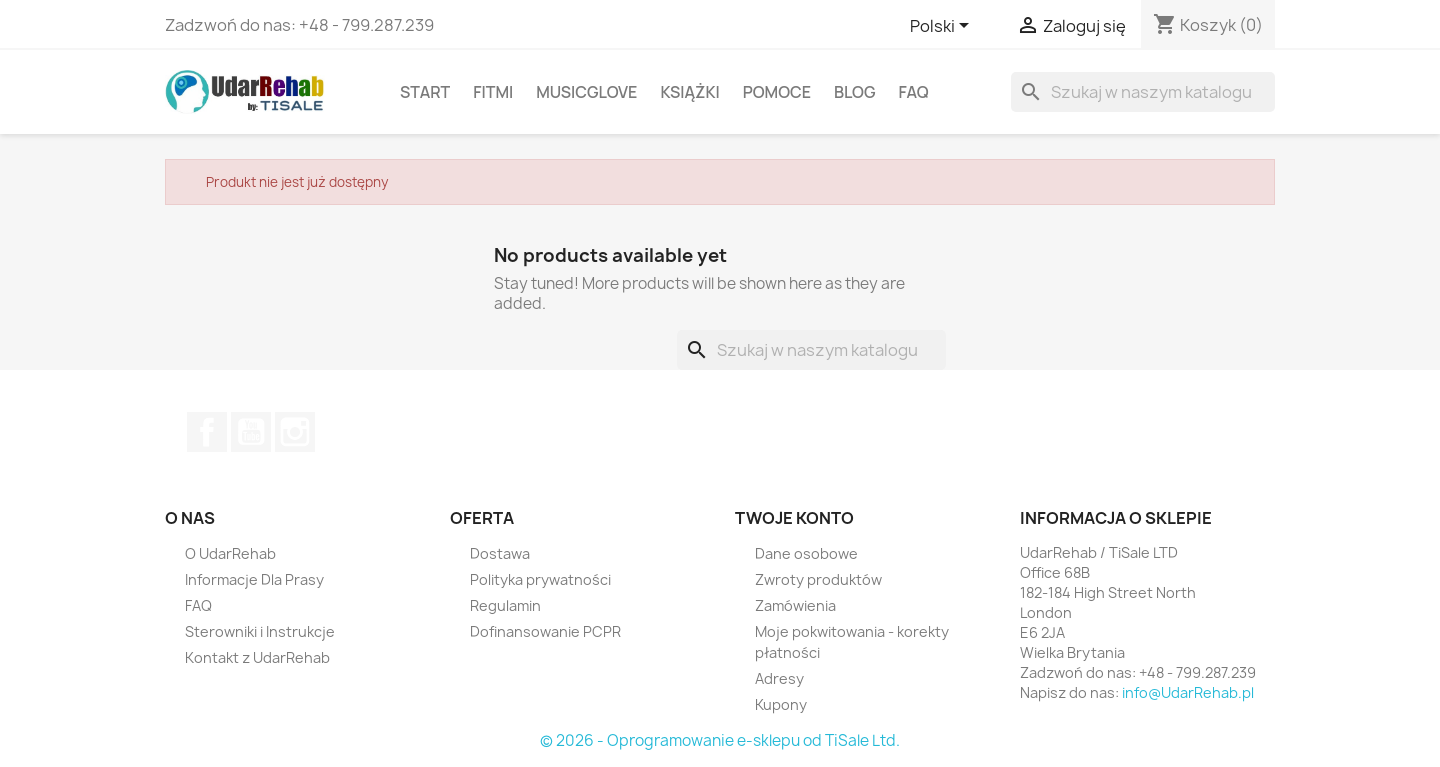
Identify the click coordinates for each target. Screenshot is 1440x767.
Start (425, 92)
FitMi (493, 92)
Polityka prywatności (540, 579)
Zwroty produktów (818, 579)
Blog (855, 92)
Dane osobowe (806, 553)
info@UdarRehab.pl (1188, 692)
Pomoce (777, 92)
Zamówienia (795, 605)
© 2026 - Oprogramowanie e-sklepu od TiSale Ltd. (720, 740)
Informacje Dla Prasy (254, 579)
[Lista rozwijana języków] (943, 27)
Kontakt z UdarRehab (257, 657)
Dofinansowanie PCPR (545, 631)
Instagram (295, 432)
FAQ (914, 92)
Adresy (779, 678)
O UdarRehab (230, 553)
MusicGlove (586, 92)
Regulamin (505, 605)
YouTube (251, 432)
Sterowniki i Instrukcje (260, 631)
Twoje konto (794, 518)
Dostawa (500, 553)
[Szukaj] (1143, 92)
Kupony (781, 704)
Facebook (207, 432)
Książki (689, 92)
